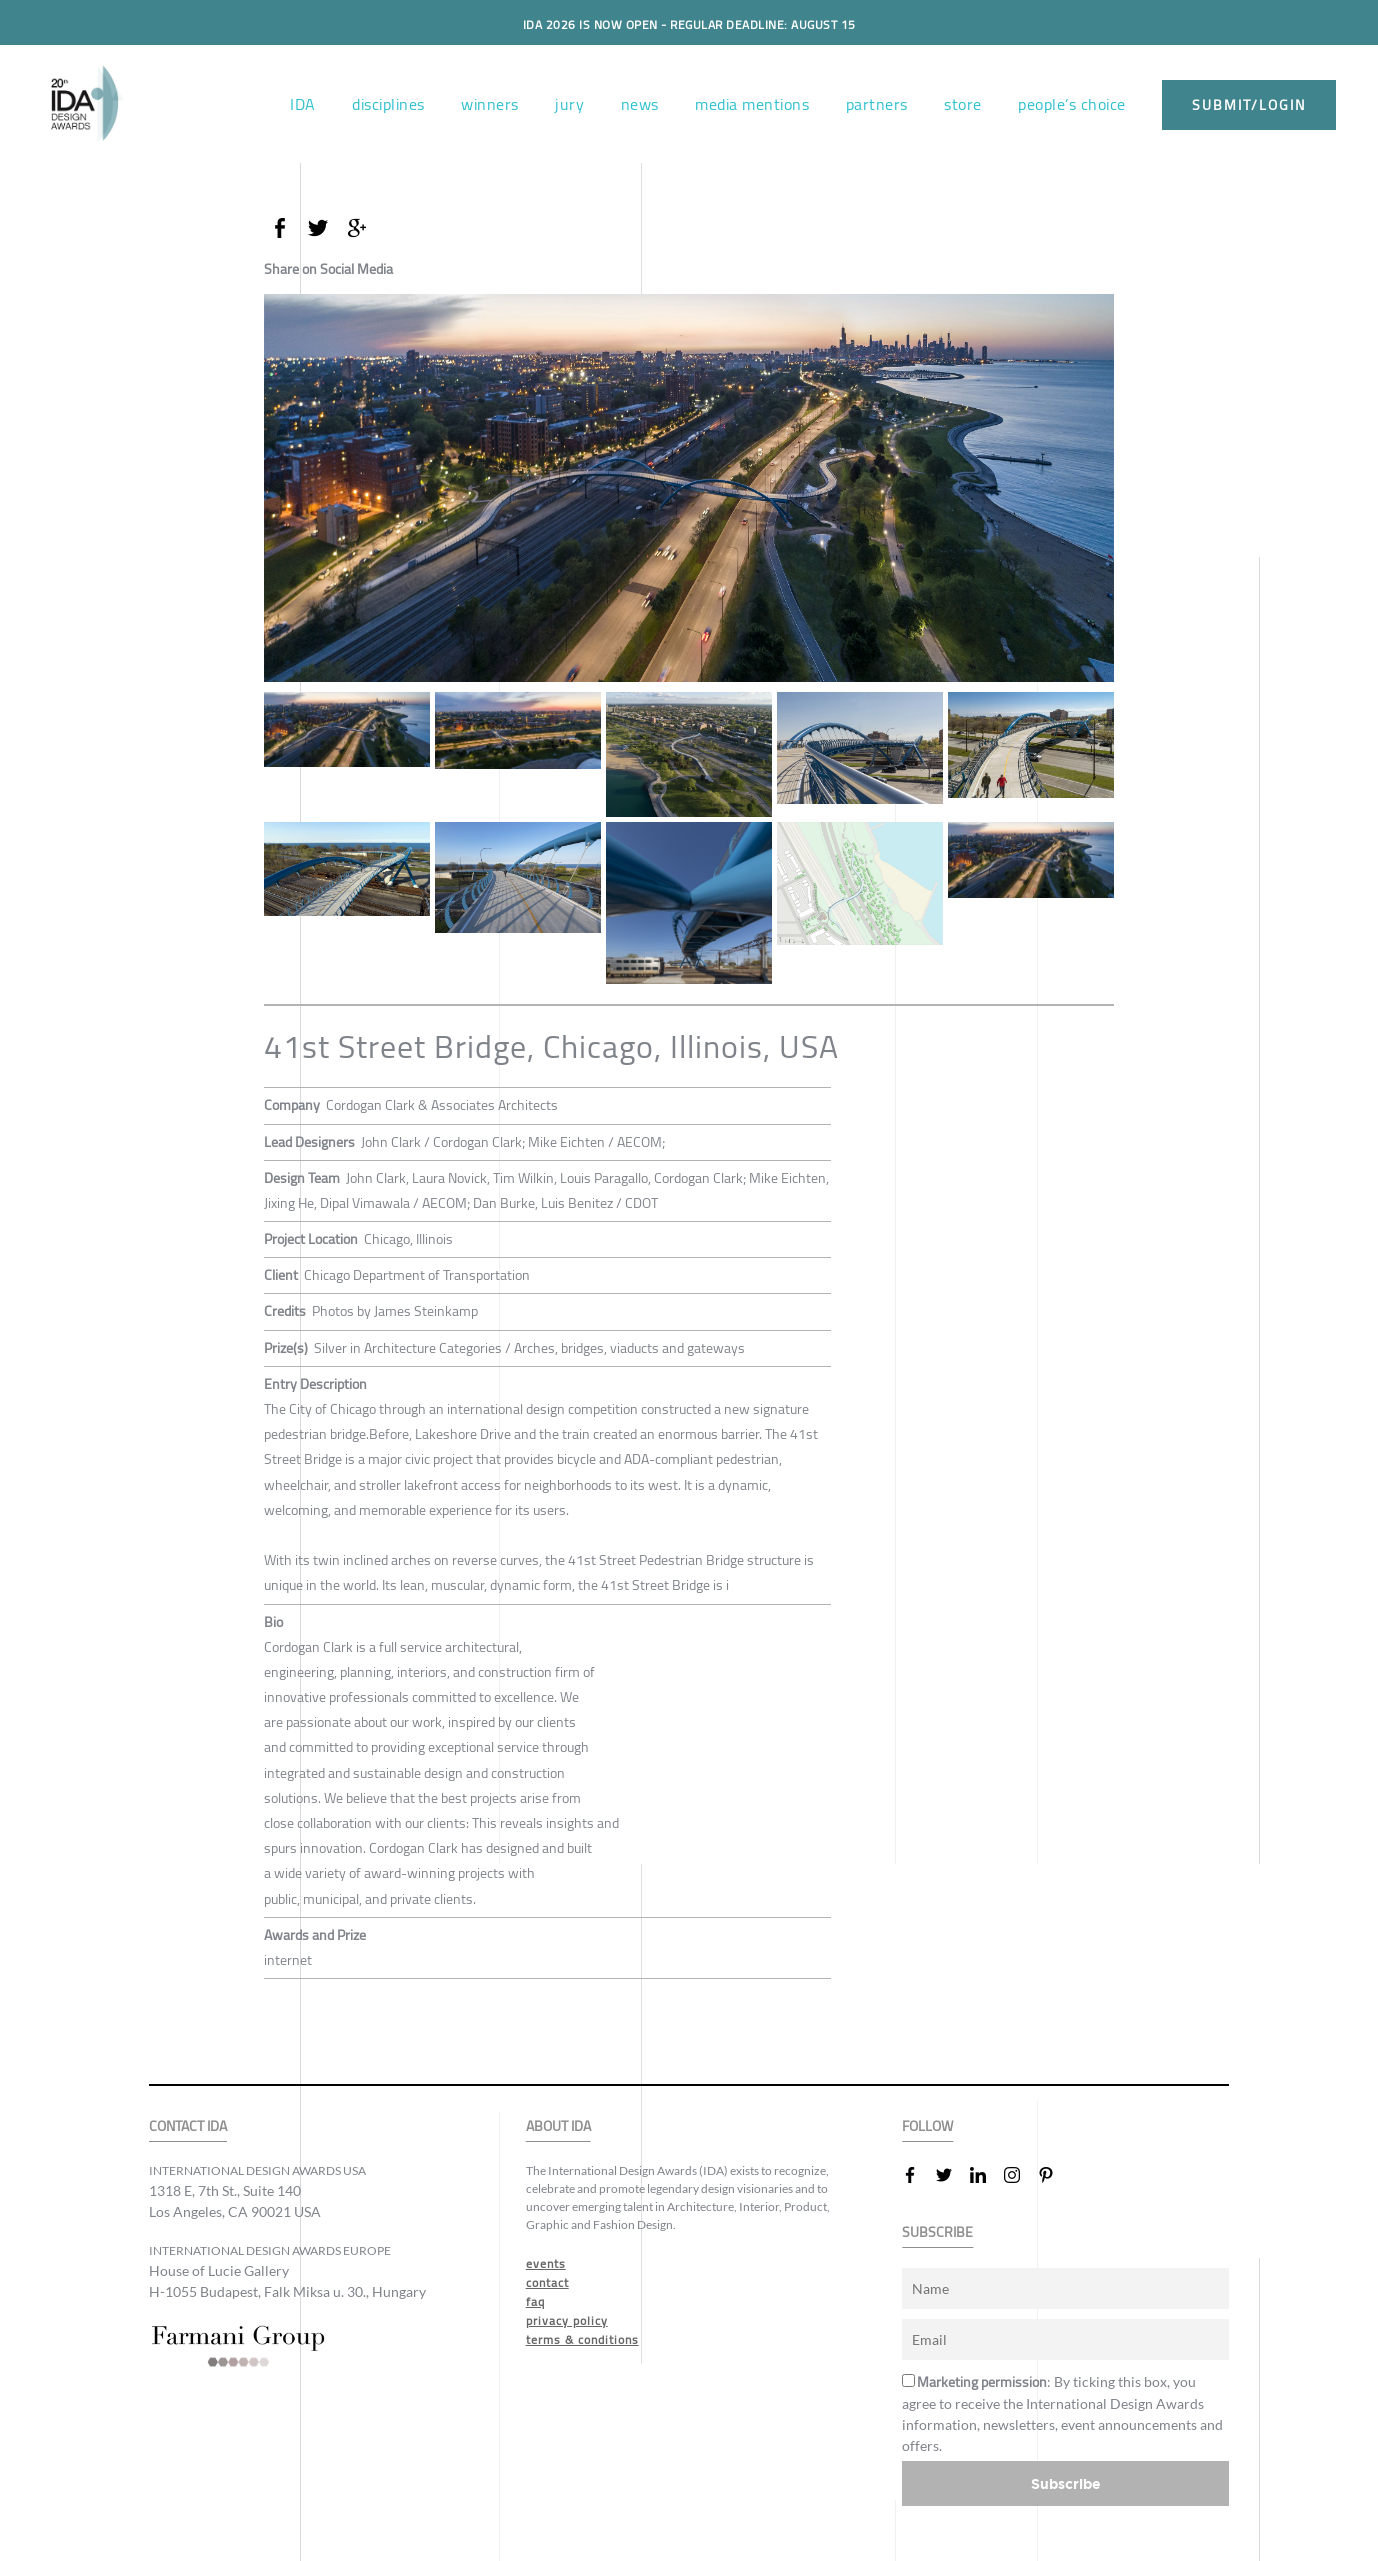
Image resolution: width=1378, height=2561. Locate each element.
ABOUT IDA (558, 2126)
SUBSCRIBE (937, 2232)
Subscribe (1066, 2483)
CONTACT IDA (188, 2126)
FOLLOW (927, 2126)
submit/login (1249, 105)
